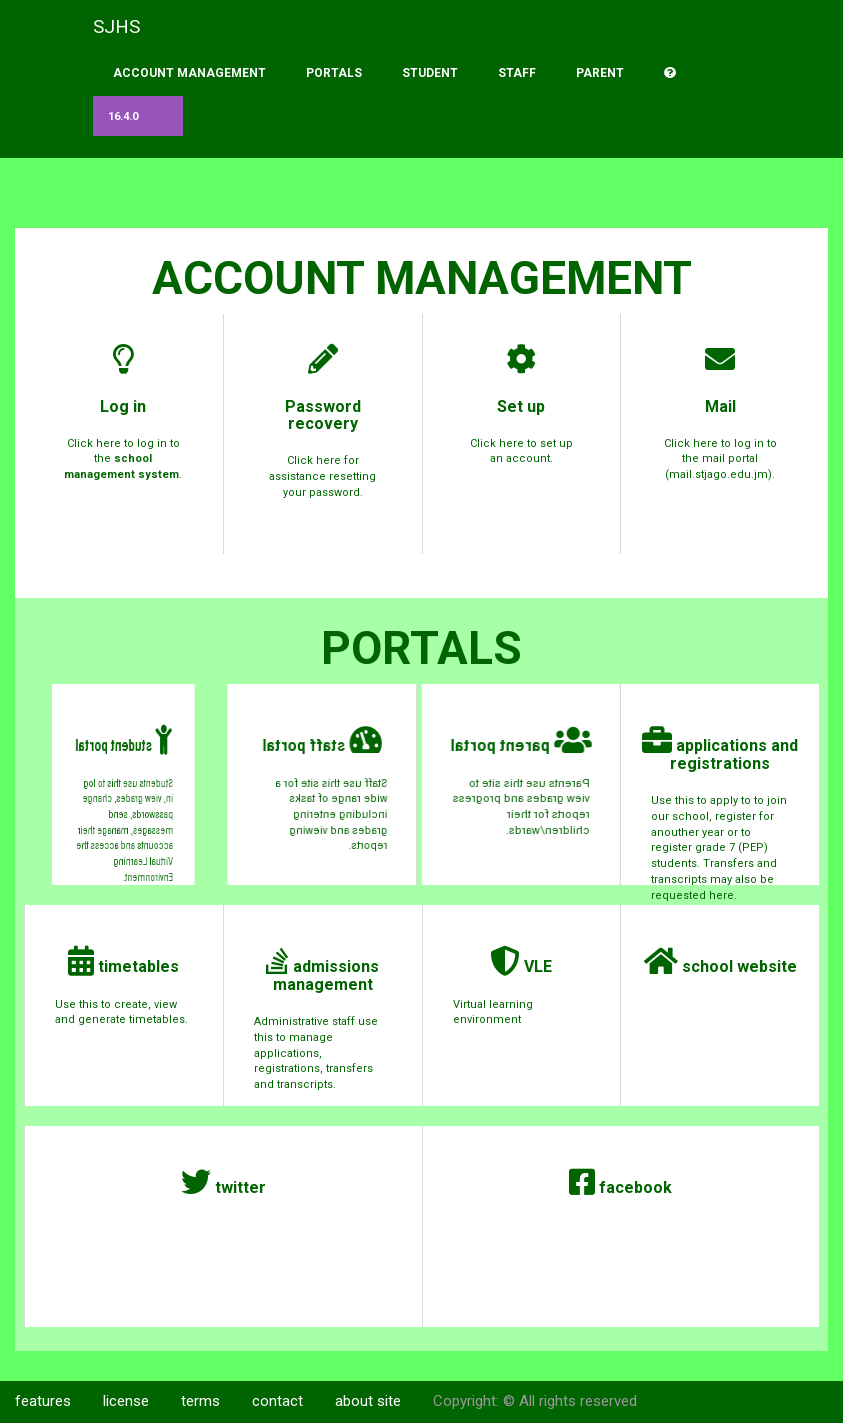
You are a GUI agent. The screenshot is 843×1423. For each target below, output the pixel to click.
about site (368, 1401)
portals (334, 73)
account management (189, 73)
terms (200, 1401)
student (430, 73)
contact (277, 1401)
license (126, 1401)
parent (600, 73)
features (43, 1401)
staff (517, 73)
